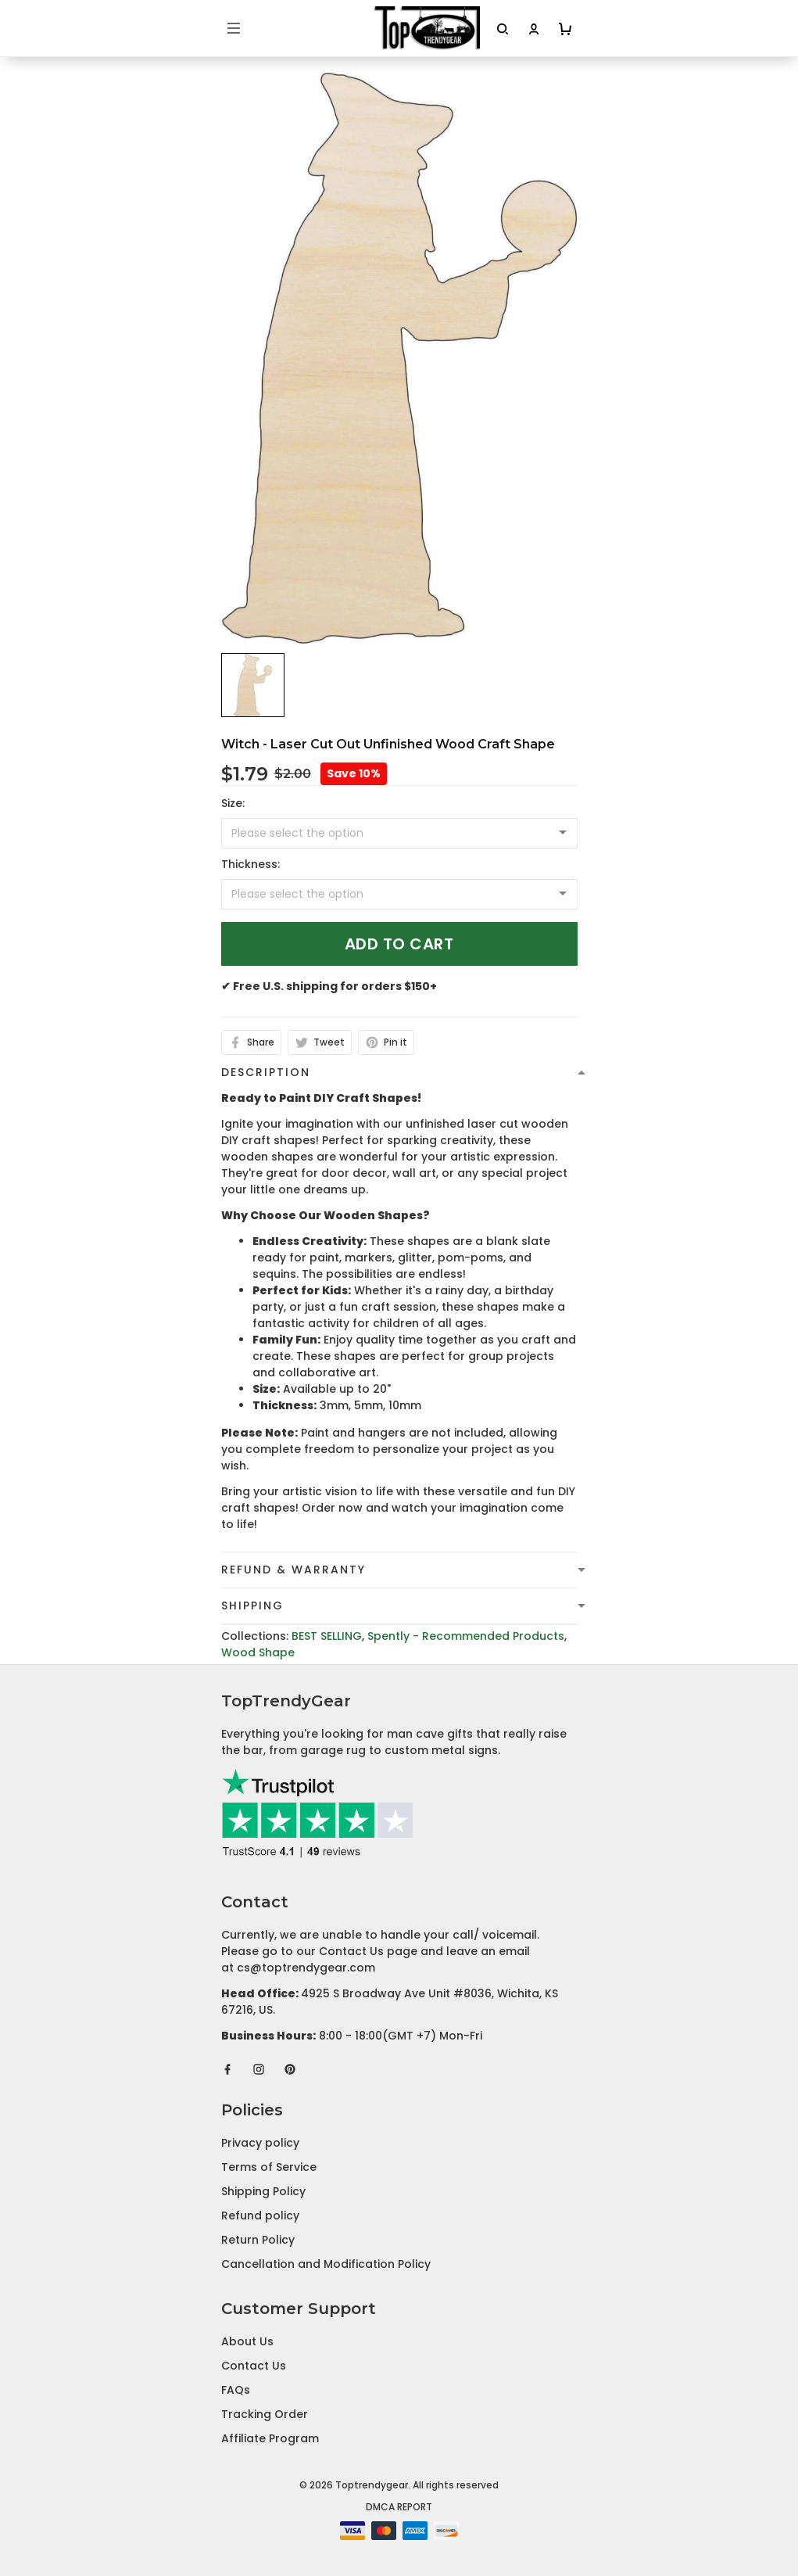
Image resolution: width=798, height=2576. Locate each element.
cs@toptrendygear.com (306, 1967)
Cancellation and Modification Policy (326, 2264)
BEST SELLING (327, 1636)
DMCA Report (399, 2506)
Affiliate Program (270, 2438)
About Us (247, 2341)
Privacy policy (260, 2143)
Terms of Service (269, 2167)
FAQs (235, 2390)
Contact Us (253, 2365)
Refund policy (260, 2215)
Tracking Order (264, 2414)
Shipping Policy (263, 2191)
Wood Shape (258, 1652)
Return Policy (258, 2240)
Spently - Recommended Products (465, 1636)
